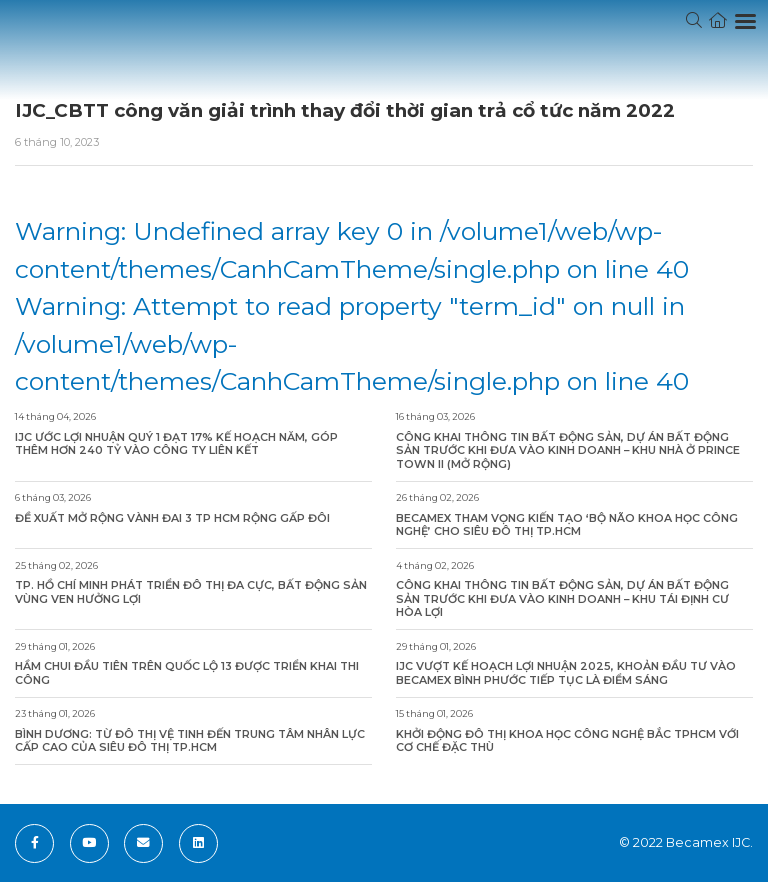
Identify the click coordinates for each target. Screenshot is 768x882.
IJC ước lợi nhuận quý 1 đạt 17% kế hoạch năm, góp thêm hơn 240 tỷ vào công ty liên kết (176, 444)
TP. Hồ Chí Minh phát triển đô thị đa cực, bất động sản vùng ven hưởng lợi (191, 592)
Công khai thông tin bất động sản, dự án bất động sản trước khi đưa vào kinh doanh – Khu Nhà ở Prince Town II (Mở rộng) (568, 451)
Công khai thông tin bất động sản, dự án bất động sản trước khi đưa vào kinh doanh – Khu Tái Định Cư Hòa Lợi (562, 599)
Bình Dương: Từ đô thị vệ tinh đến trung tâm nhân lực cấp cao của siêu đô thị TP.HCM (190, 741)
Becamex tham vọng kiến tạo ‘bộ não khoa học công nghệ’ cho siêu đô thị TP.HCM (567, 525)
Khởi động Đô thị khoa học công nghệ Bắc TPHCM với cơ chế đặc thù (567, 741)
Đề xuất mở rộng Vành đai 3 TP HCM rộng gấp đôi (172, 518)
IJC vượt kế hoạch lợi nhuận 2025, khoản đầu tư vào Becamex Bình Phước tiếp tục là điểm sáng (566, 673)
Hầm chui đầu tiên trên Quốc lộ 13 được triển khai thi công (187, 673)
